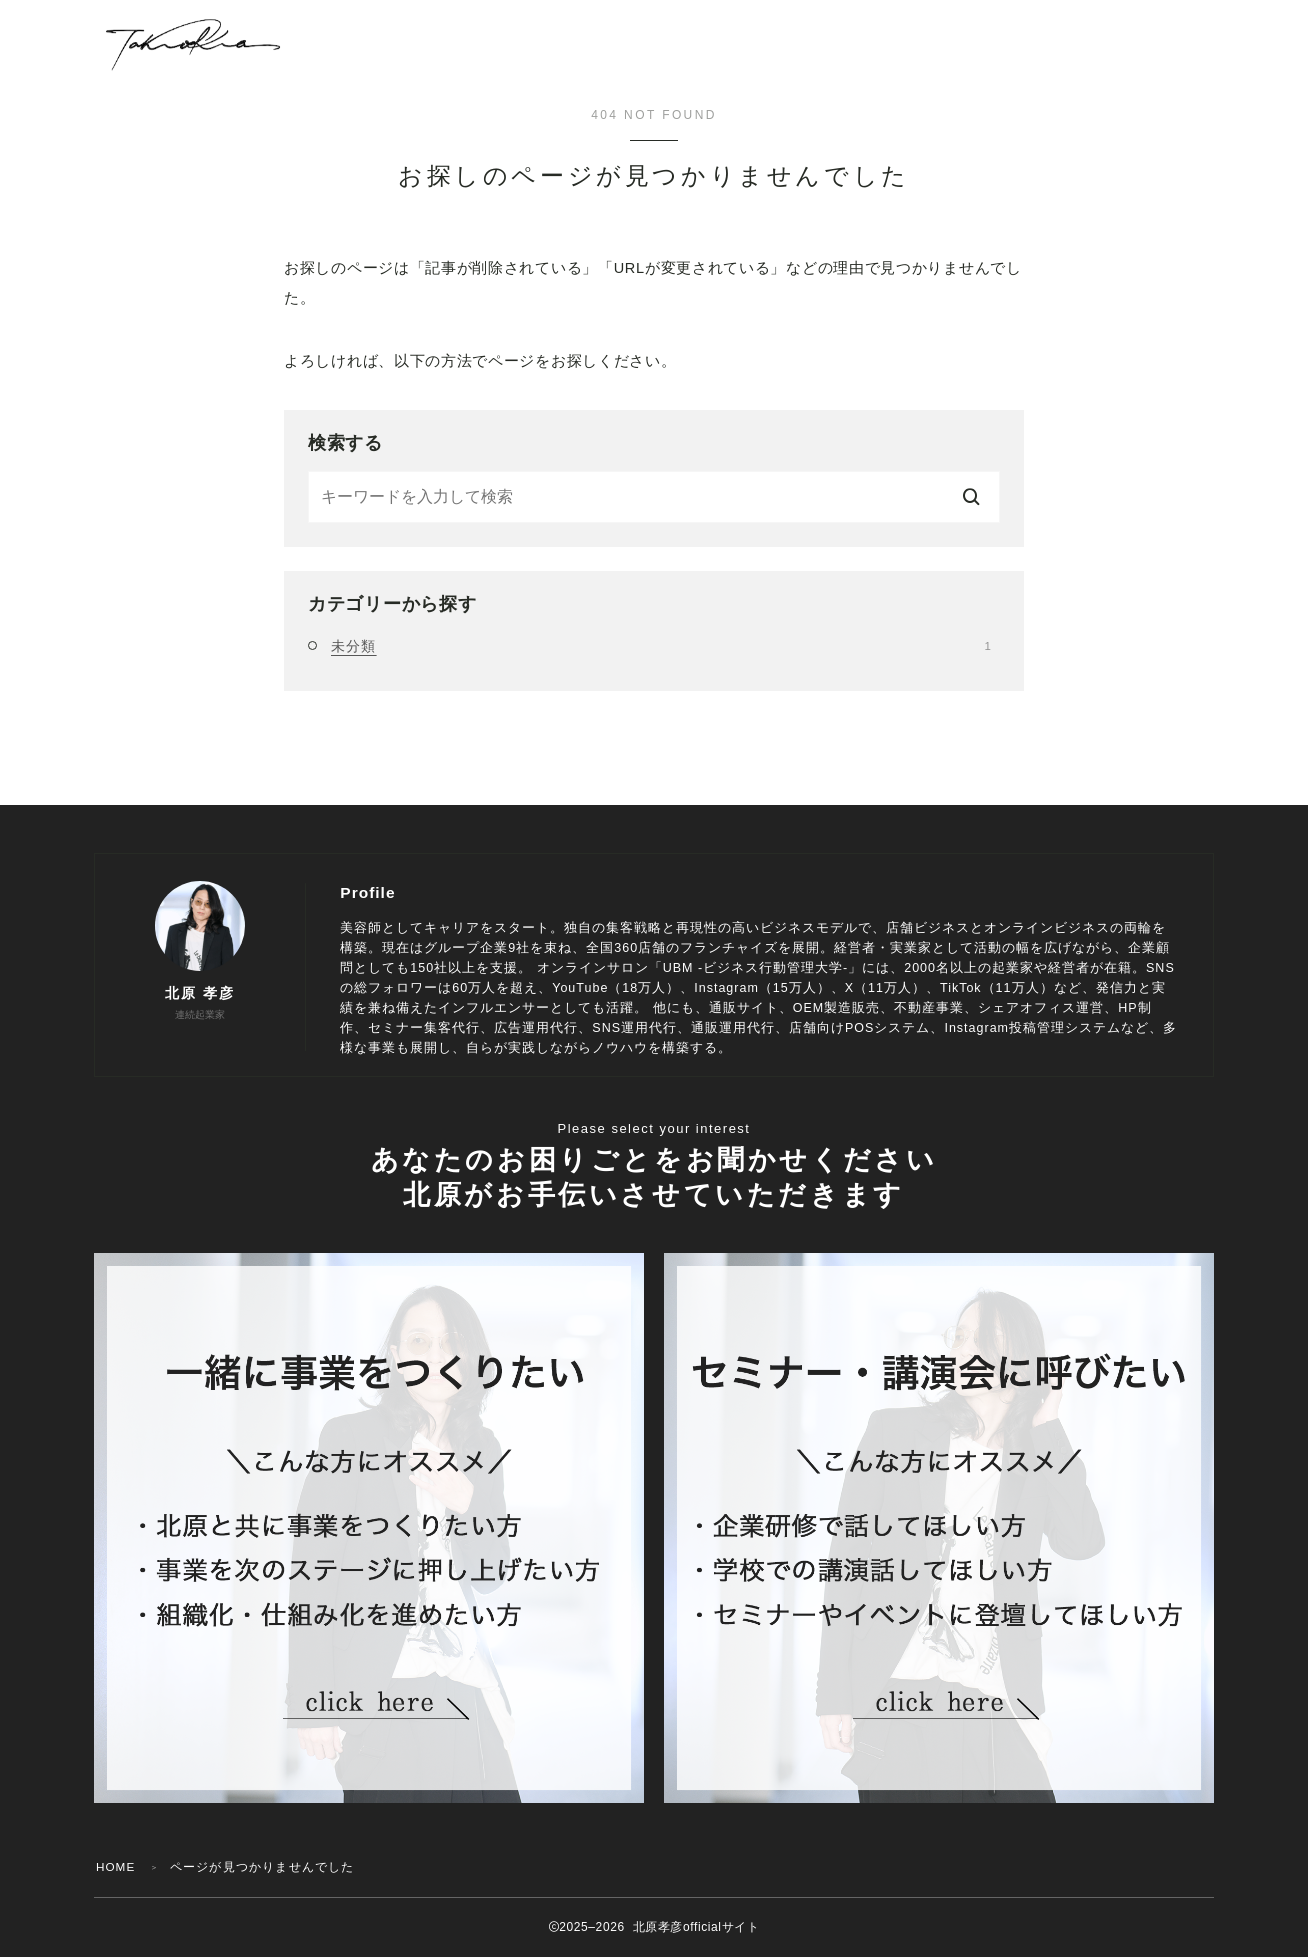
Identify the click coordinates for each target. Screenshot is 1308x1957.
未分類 (661, 646)
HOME (116, 1867)
